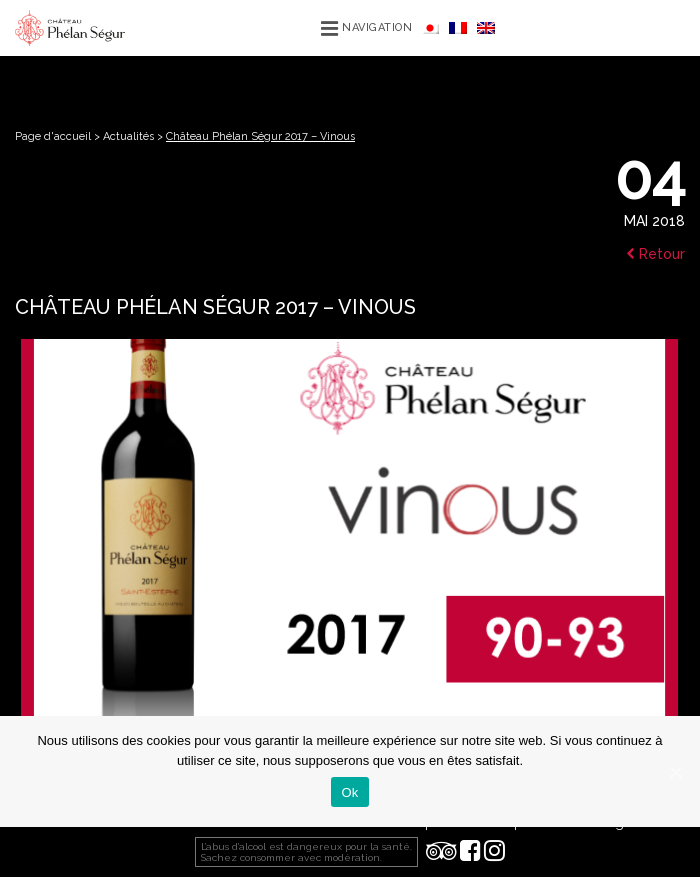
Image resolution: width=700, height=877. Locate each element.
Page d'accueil (53, 136)
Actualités (128, 136)
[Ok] (675, 772)
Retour (655, 254)
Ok (349, 792)
